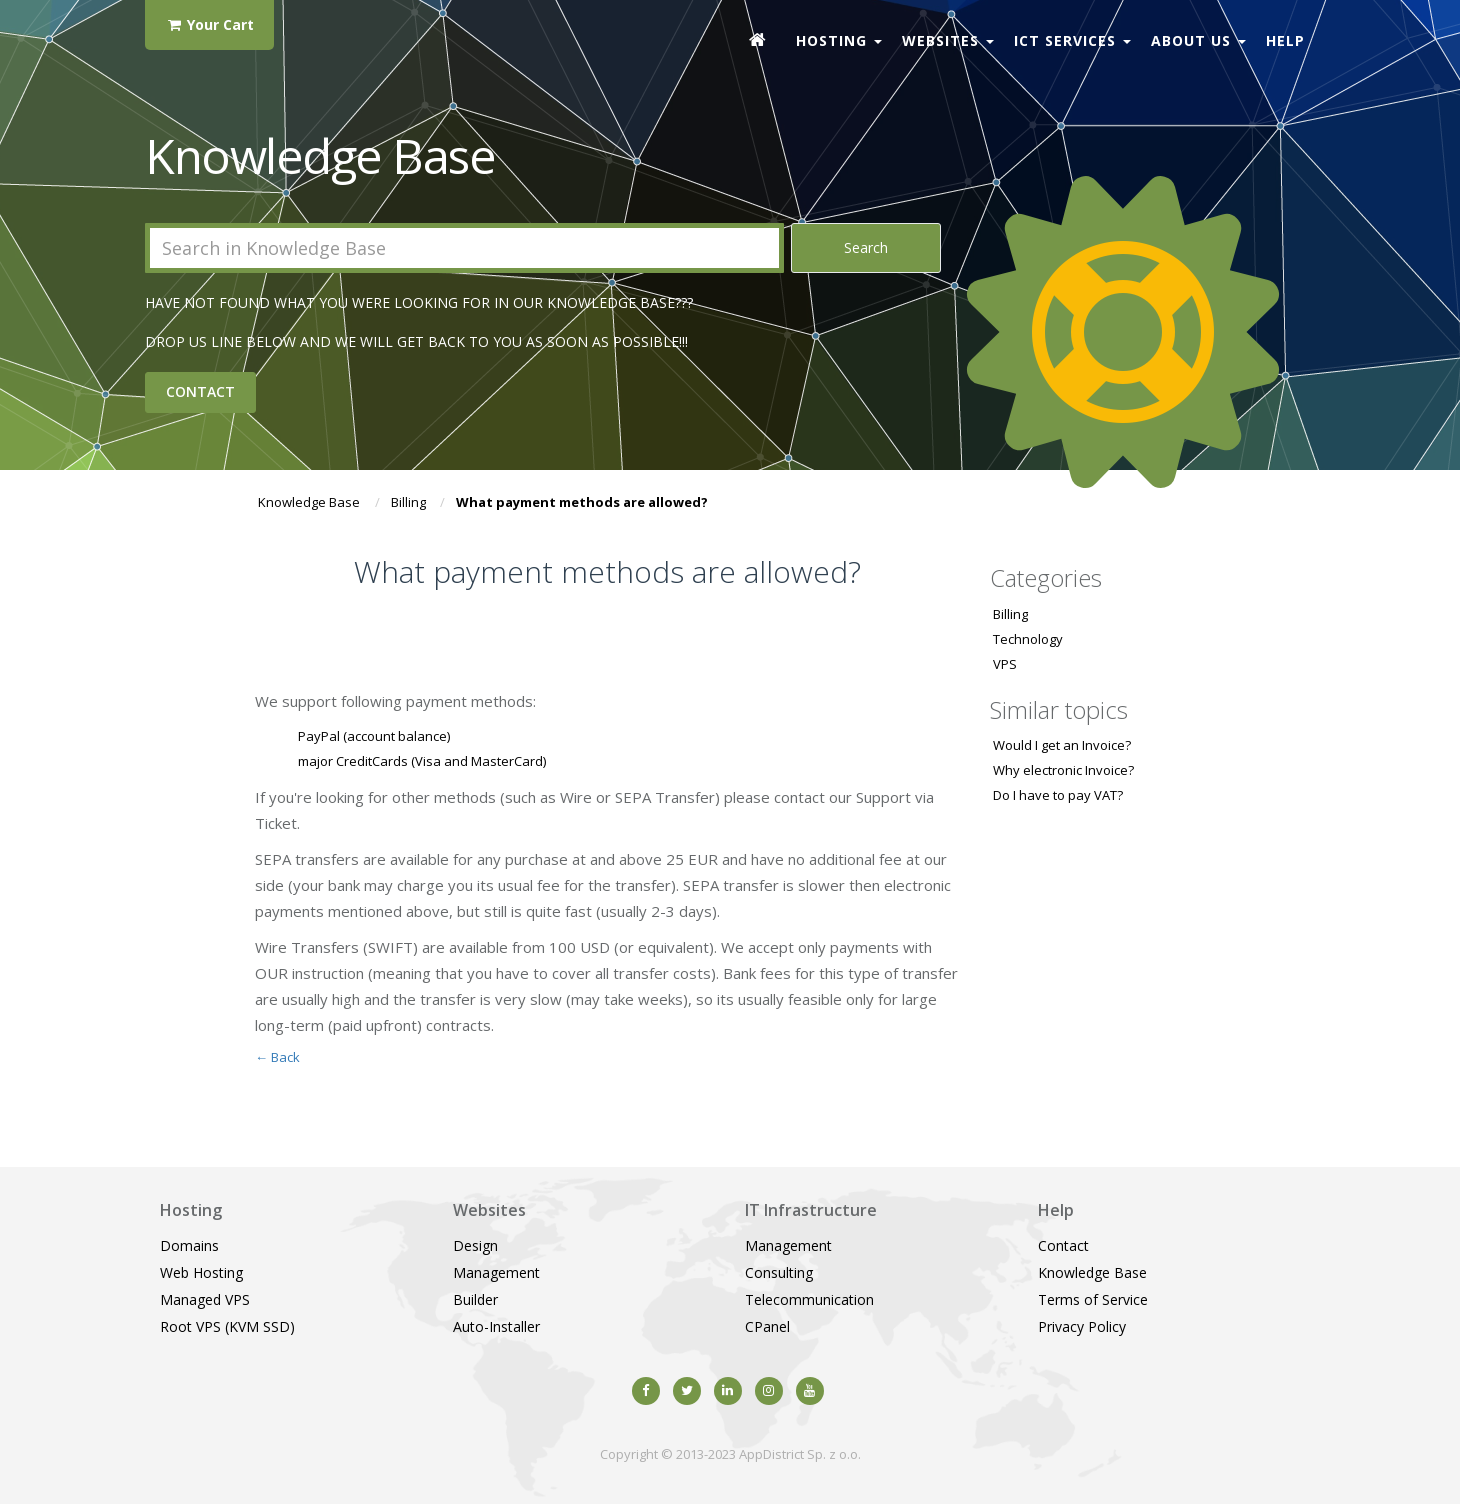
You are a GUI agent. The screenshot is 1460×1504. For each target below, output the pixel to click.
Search (866, 247)
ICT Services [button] (1072, 40)
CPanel (767, 1326)
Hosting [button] (839, 40)
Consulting (779, 1272)
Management (496, 1272)
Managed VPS (205, 1299)
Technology (1028, 639)
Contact (1063, 1245)
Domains (189, 1245)
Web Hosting (201, 1272)
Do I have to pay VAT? (1058, 795)
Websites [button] (948, 40)
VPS (1005, 664)
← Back (277, 1057)
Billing (408, 502)
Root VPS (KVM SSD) (227, 1326)
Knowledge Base (309, 502)
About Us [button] (1198, 40)
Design (475, 1245)
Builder (475, 1299)
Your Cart (209, 24)
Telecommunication (809, 1299)
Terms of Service (1093, 1299)
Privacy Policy (1082, 1326)
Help (1285, 40)
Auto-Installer (496, 1326)
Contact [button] (200, 391)
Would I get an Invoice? (1062, 745)
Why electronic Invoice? (1063, 770)
